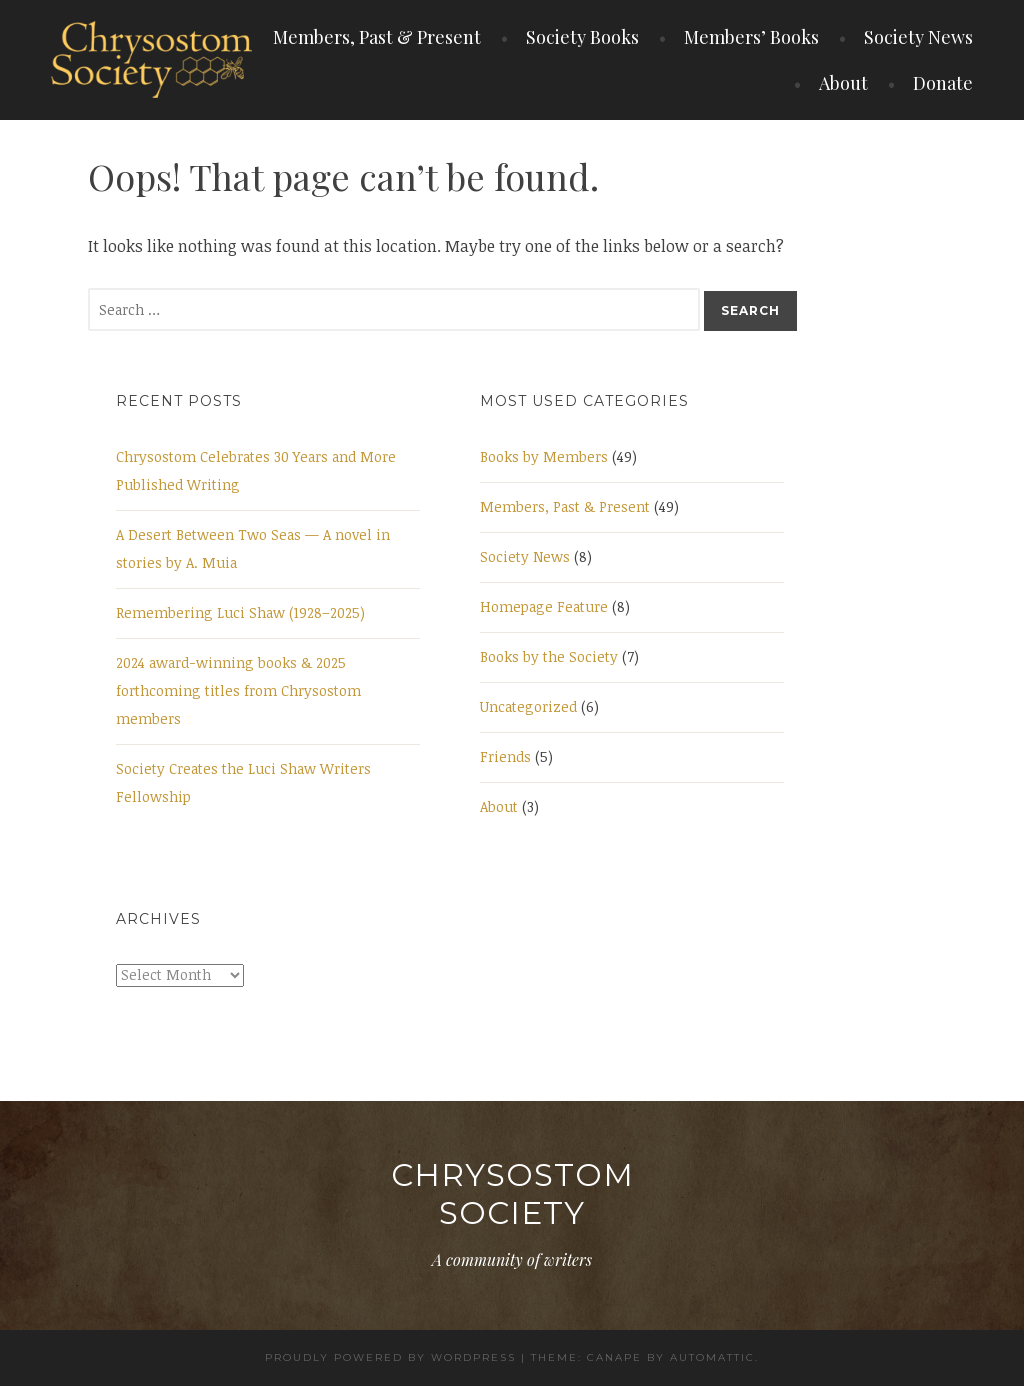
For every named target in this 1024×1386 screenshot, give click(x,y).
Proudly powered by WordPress (390, 1357)
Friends (505, 756)
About (843, 83)
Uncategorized (528, 706)
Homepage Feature (544, 606)
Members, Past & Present (377, 37)
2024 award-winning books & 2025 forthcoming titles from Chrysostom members (238, 690)
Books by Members (544, 456)
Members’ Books (751, 37)
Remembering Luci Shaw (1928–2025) (240, 612)
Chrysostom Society (512, 1193)
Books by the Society (549, 656)
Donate (943, 83)
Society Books (582, 37)
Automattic (712, 1357)
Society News (918, 37)
